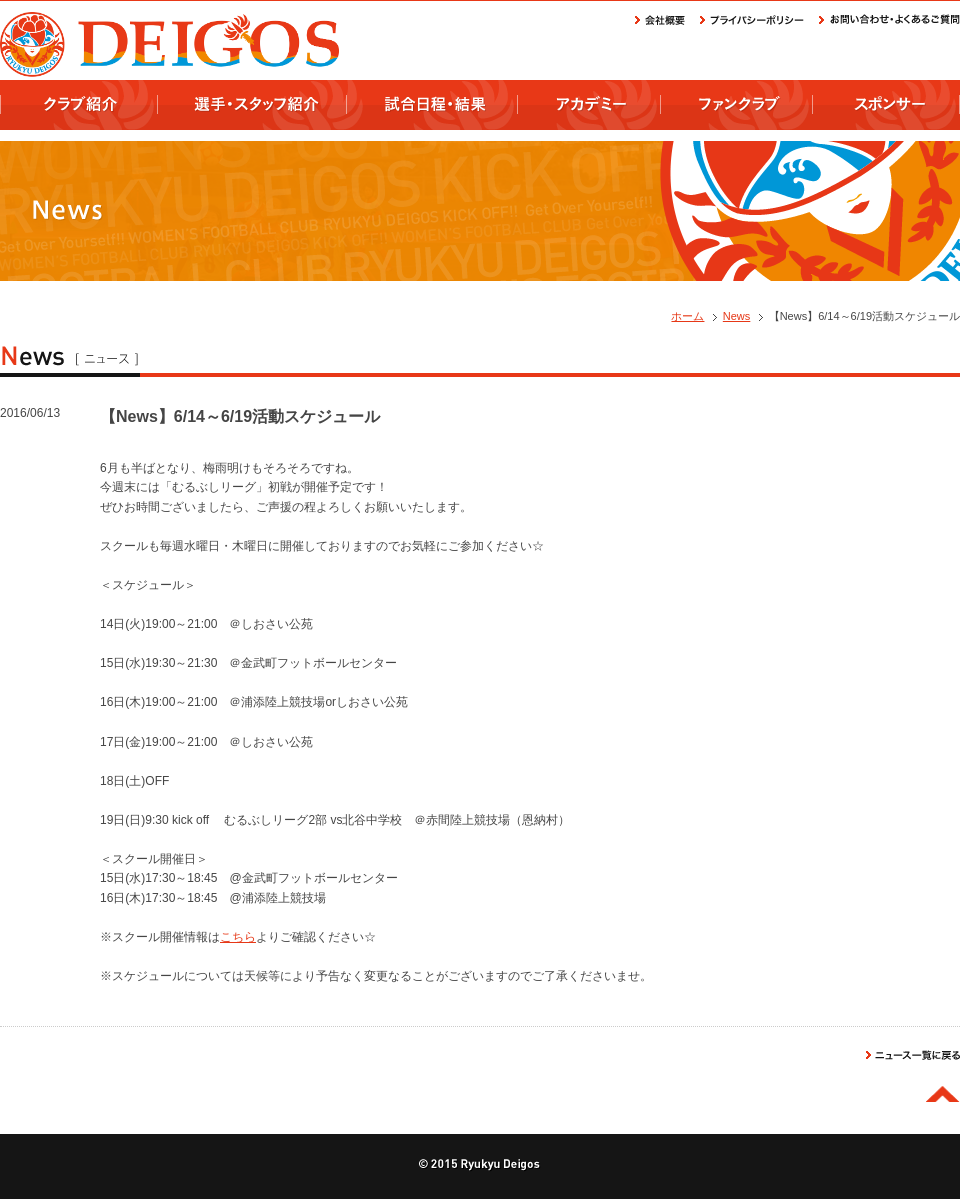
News (737, 316)
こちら (238, 937)
